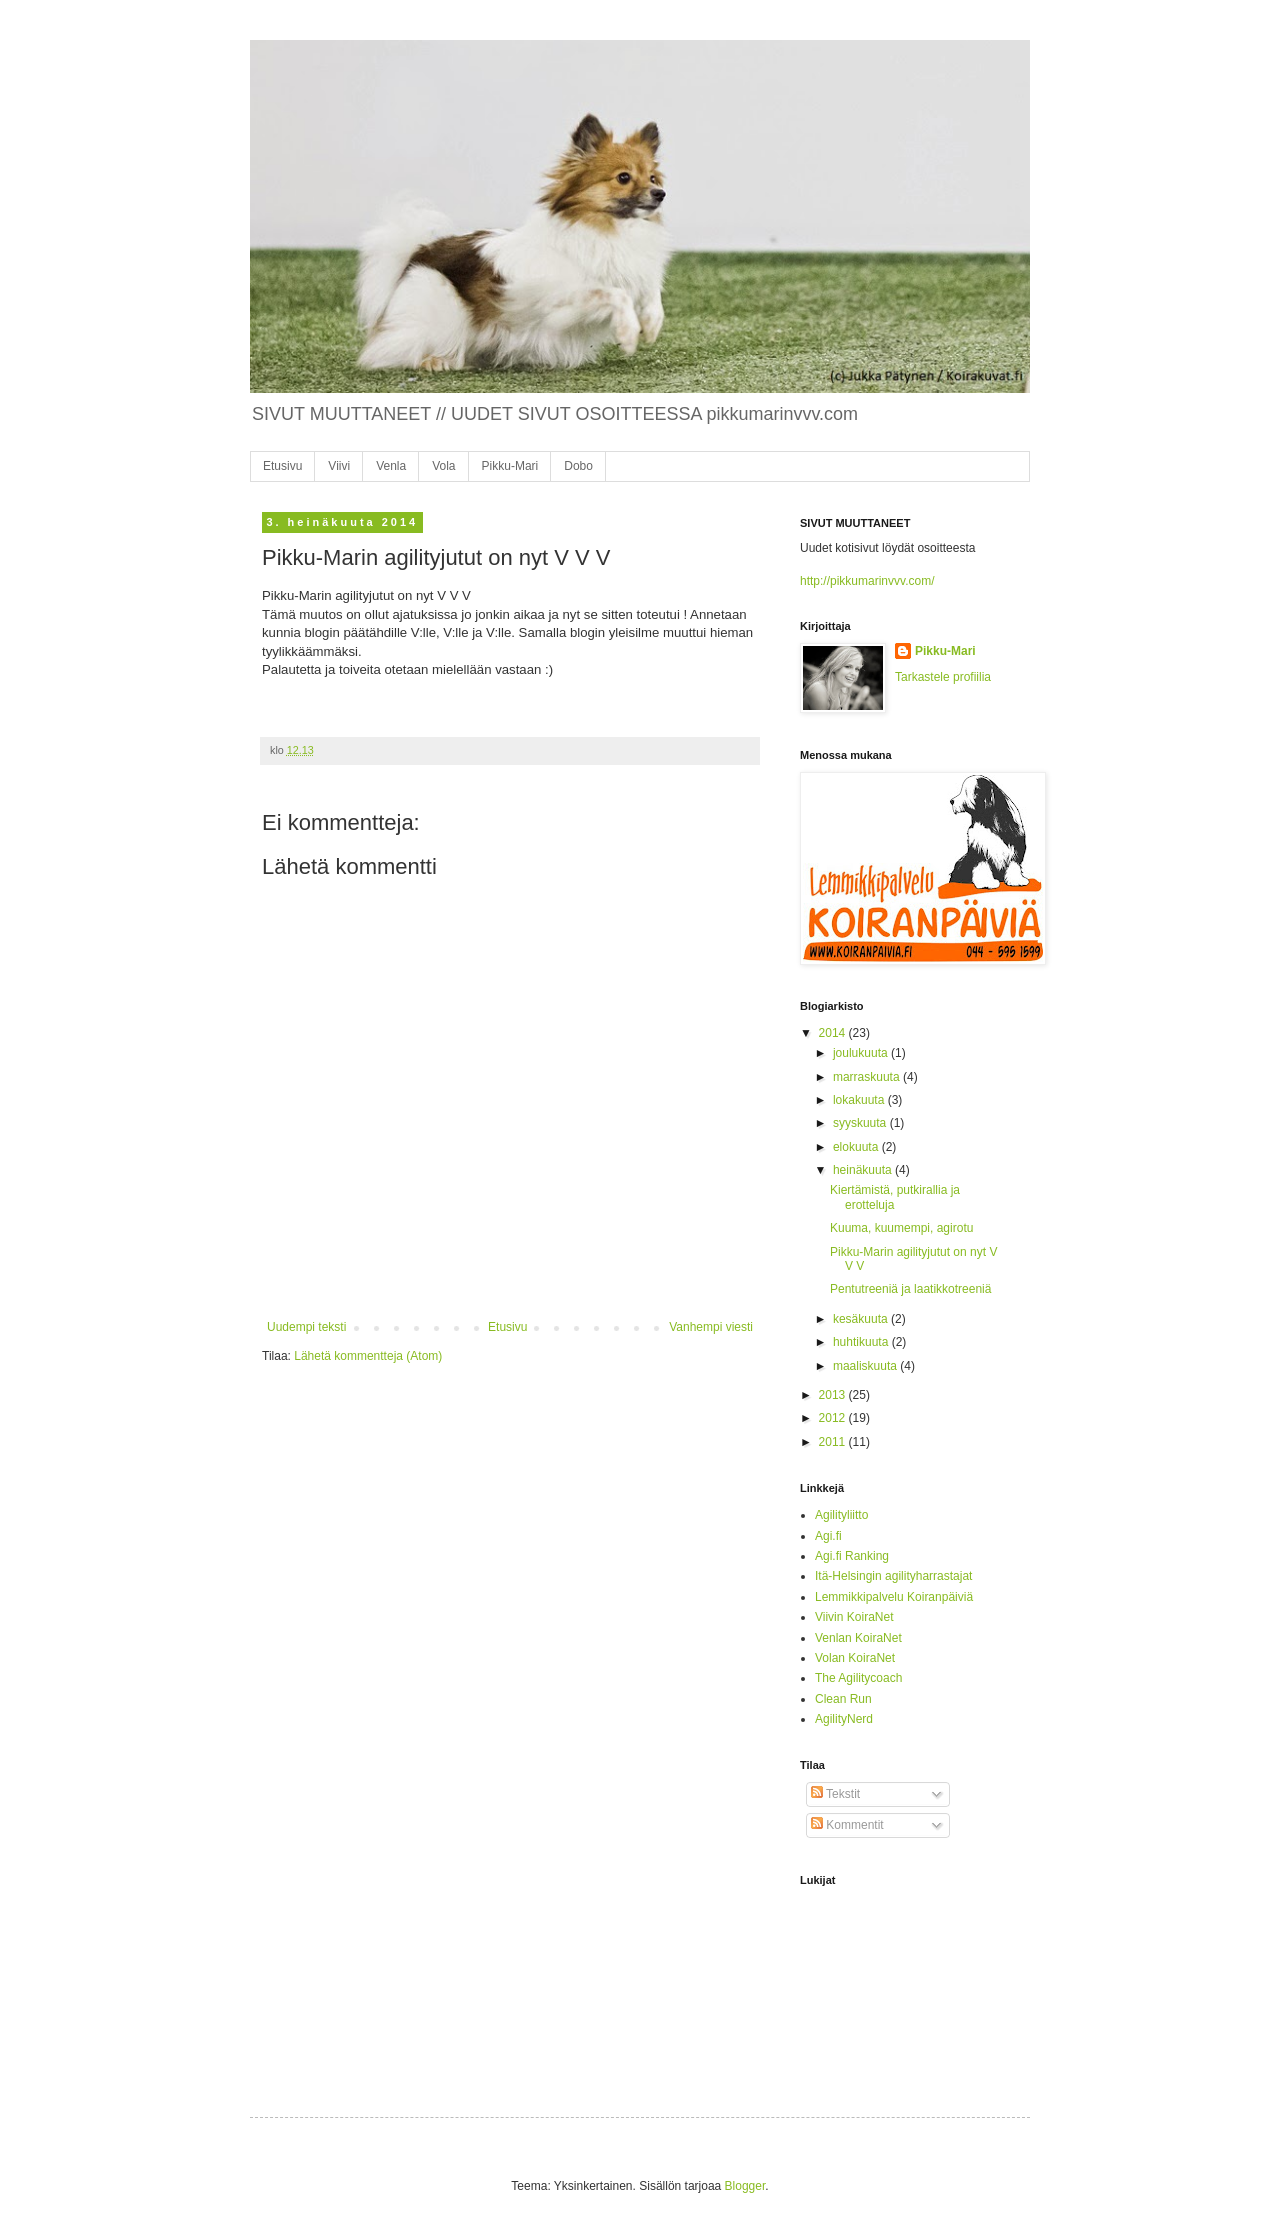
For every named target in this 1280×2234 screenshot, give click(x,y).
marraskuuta (868, 1077)
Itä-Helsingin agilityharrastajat (893, 1576)
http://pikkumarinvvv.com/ (867, 581)
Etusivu (282, 466)
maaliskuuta (866, 1366)
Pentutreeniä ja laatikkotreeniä (910, 1289)
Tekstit (835, 1794)
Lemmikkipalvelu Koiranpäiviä (894, 1597)
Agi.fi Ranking (852, 1556)
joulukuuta (862, 1053)
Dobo (578, 466)
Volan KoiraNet (855, 1658)
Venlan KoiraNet (858, 1638)
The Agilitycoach (858, 1678)
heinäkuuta (864, 1170)
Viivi (339, 466)
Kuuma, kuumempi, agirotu (901, 1228)
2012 (834, 1418)
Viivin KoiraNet (854, 1617)
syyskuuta (861, 1123)
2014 (834, 1033)
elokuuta (857, 1147)
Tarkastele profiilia (943, 677)
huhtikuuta (862, 1342)
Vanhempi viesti (711, 1327)
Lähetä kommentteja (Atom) (368, 1356)
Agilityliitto (841, 1515)
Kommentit (847, 1825)
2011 (834, 1442)
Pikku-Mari (510, 466)
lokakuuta (860, 1100)
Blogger (745, 2186)
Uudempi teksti (306, 1327)
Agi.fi (828, 1536)
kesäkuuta (862, 1319)
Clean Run (843, 1699)
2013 (834, 1395)
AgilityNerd (844, 1719)
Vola (443, 466)
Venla (391, 466)
